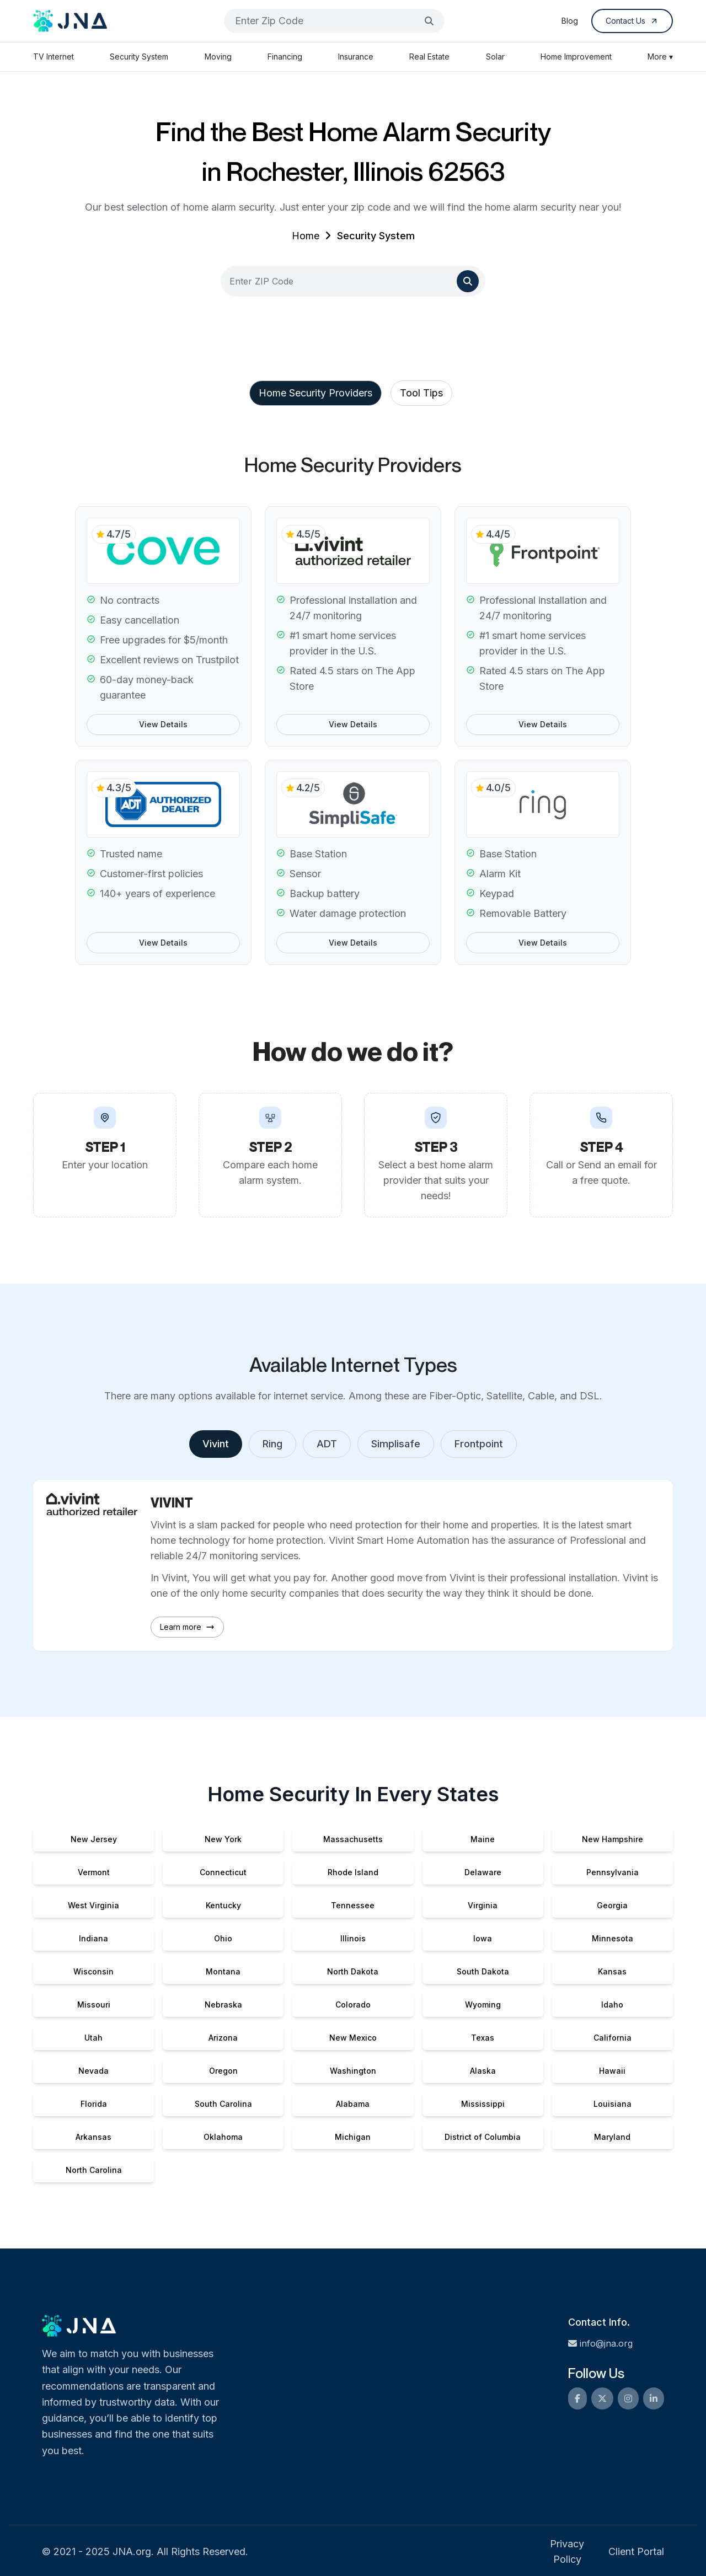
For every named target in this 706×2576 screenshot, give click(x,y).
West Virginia (93, 1905)
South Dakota (483, 1971)
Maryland (612, 2137)
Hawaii (612, 2070)
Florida (94, 2103)
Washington (353, 2070)
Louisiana (612, 2103)
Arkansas (93, 2137)
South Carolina (223, 2103)
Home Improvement (576, 56)
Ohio (223, 1938)
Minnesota (612, 1938)
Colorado (353, 2004)
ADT (327, 1444)
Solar (495, 56)
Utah (93, 2037)
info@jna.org (600, 2343)
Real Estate (429, 56)
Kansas (612, 1971)
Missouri (93, 2004)
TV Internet (53, 56)
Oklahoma (223, 2137)
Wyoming (483, 2004)
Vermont (94, 1872)
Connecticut (223, 1872)
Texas (482, 2037)
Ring (272, 1444)
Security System (139, 56)
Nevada (93, 2070)
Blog (569, 20)
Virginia (483, 1905)
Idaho (612, 2004)
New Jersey (94, 1839)
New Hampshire (612, 1839)
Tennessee (353, 1905)
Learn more (187, 1627)
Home (305, 236)
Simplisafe (395, 1444)
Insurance (355, 56)
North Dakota (352, 1971)
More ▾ (660, 56)
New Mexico (353, 2037)
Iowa (482, 1938)
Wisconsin (93, 1971)
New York (223, 1839)
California (612, 2037)
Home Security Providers (315, 393)
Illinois (353, 1938)
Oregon (223, 2070)
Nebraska (223, 2004)
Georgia (612, 1905)
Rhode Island (353, 1872)
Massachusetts (353, 1839)
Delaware (482, 1872)
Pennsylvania (612, 1872)
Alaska (483, 2070)
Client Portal (636, 2551)
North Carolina (94, 2170)
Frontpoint (478, 1444)
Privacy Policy (567, 2551)
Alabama (353, 2103)
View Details (163, 724)
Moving (218, 56)
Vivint (215, 1444)
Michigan (353, 2137)
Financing (285, 56)
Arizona (223, 2037)
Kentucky (223, 1905)
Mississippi (483, 2103)
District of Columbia (483, 2137)
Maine (482, 1839)
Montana (223, 1971)
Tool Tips (421, 393)
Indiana (93, 1938)
